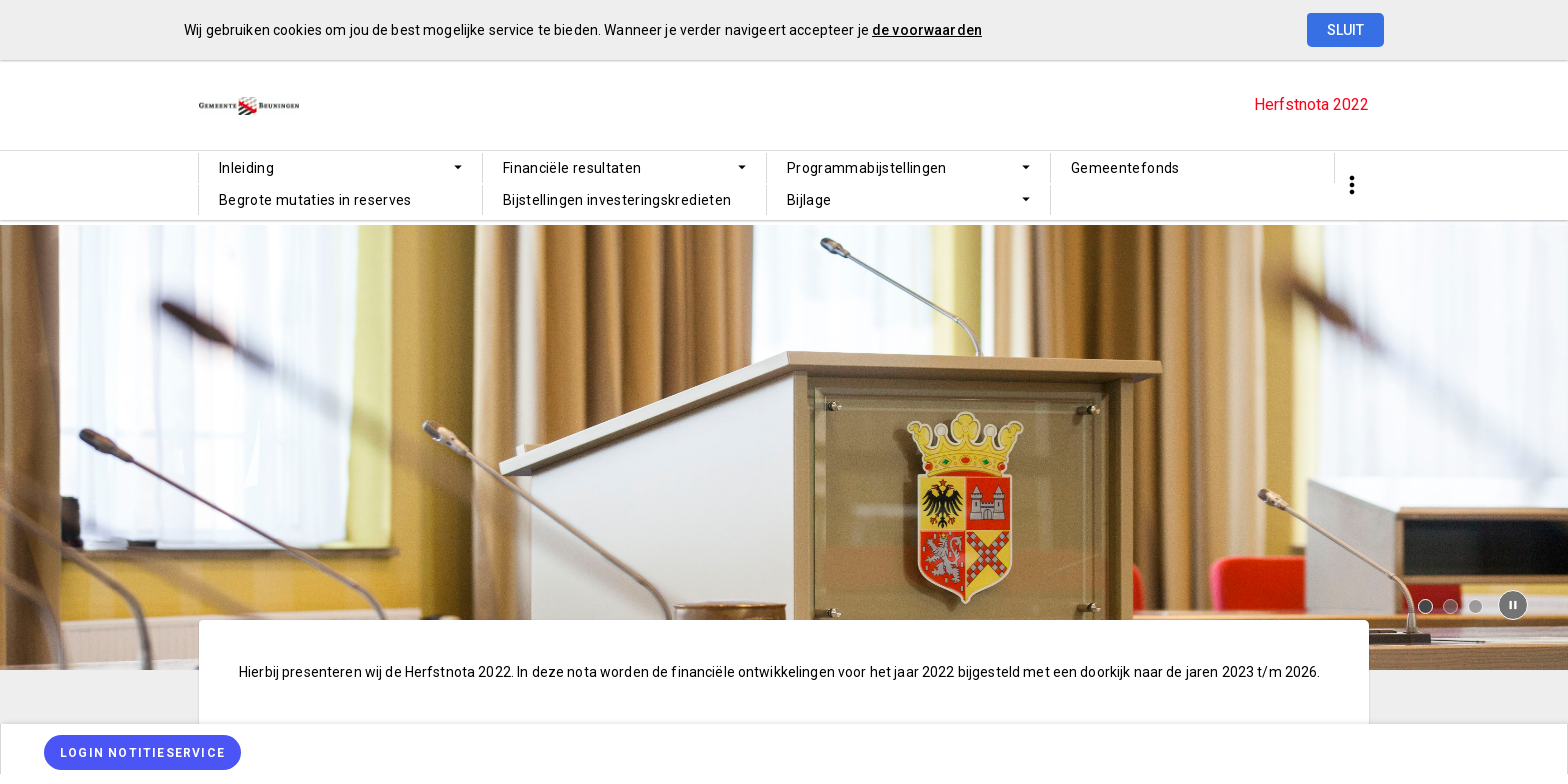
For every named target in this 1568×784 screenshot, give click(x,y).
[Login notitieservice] (142, 752)
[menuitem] (340, 168)
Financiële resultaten (572, 168)
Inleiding (246, 168)
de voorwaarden (927, 30)
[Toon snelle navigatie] (1351, 185)
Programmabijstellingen (867, 168)
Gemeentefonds (1125, 168)
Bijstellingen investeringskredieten (617, 200)
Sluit (1345, 30)
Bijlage (809, 200)
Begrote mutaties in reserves (315, 200)
